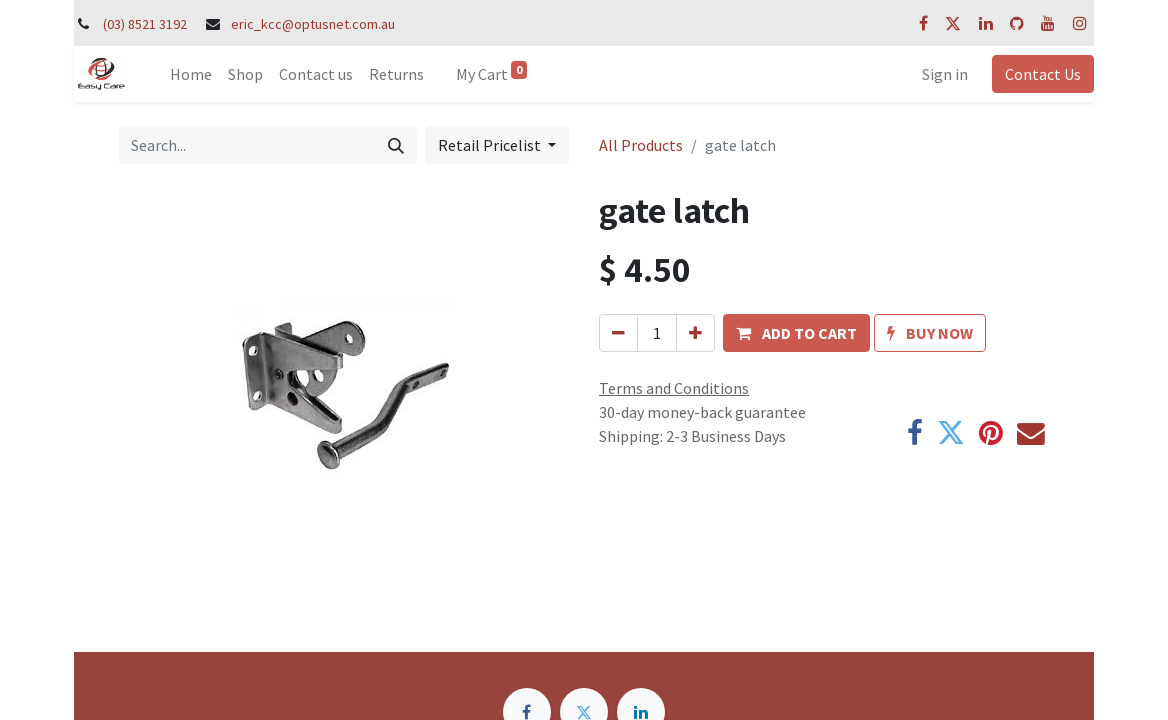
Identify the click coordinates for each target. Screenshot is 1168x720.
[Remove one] (618, 333)
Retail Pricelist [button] (491, 145)
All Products (641, 145)
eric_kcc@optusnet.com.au (313, 24)
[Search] (396, 145)
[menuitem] (191, 74)
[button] (796, 333)
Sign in (945, 74)
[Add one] (695, 333)
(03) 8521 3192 (145, 24)
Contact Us (1043, 74)
